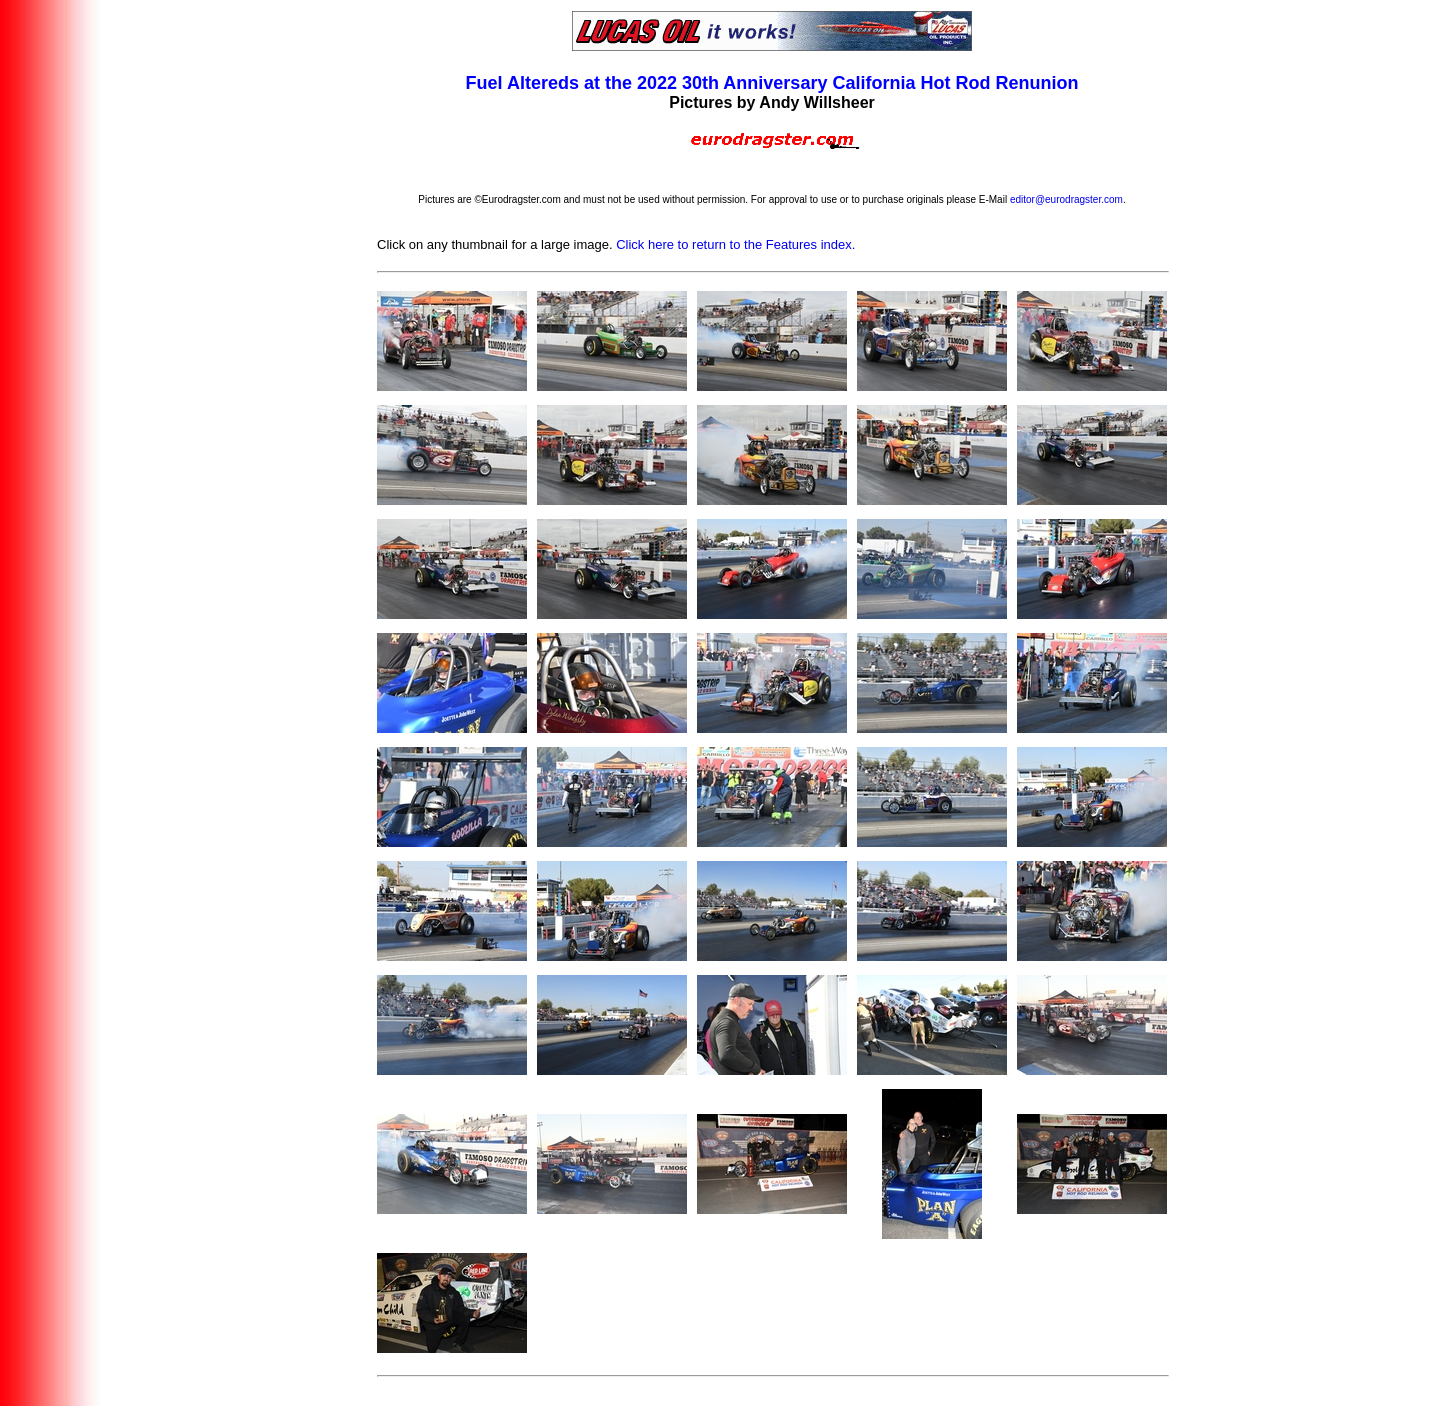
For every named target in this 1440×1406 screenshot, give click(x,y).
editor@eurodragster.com (1066, 199)
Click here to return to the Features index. (735, 244)
